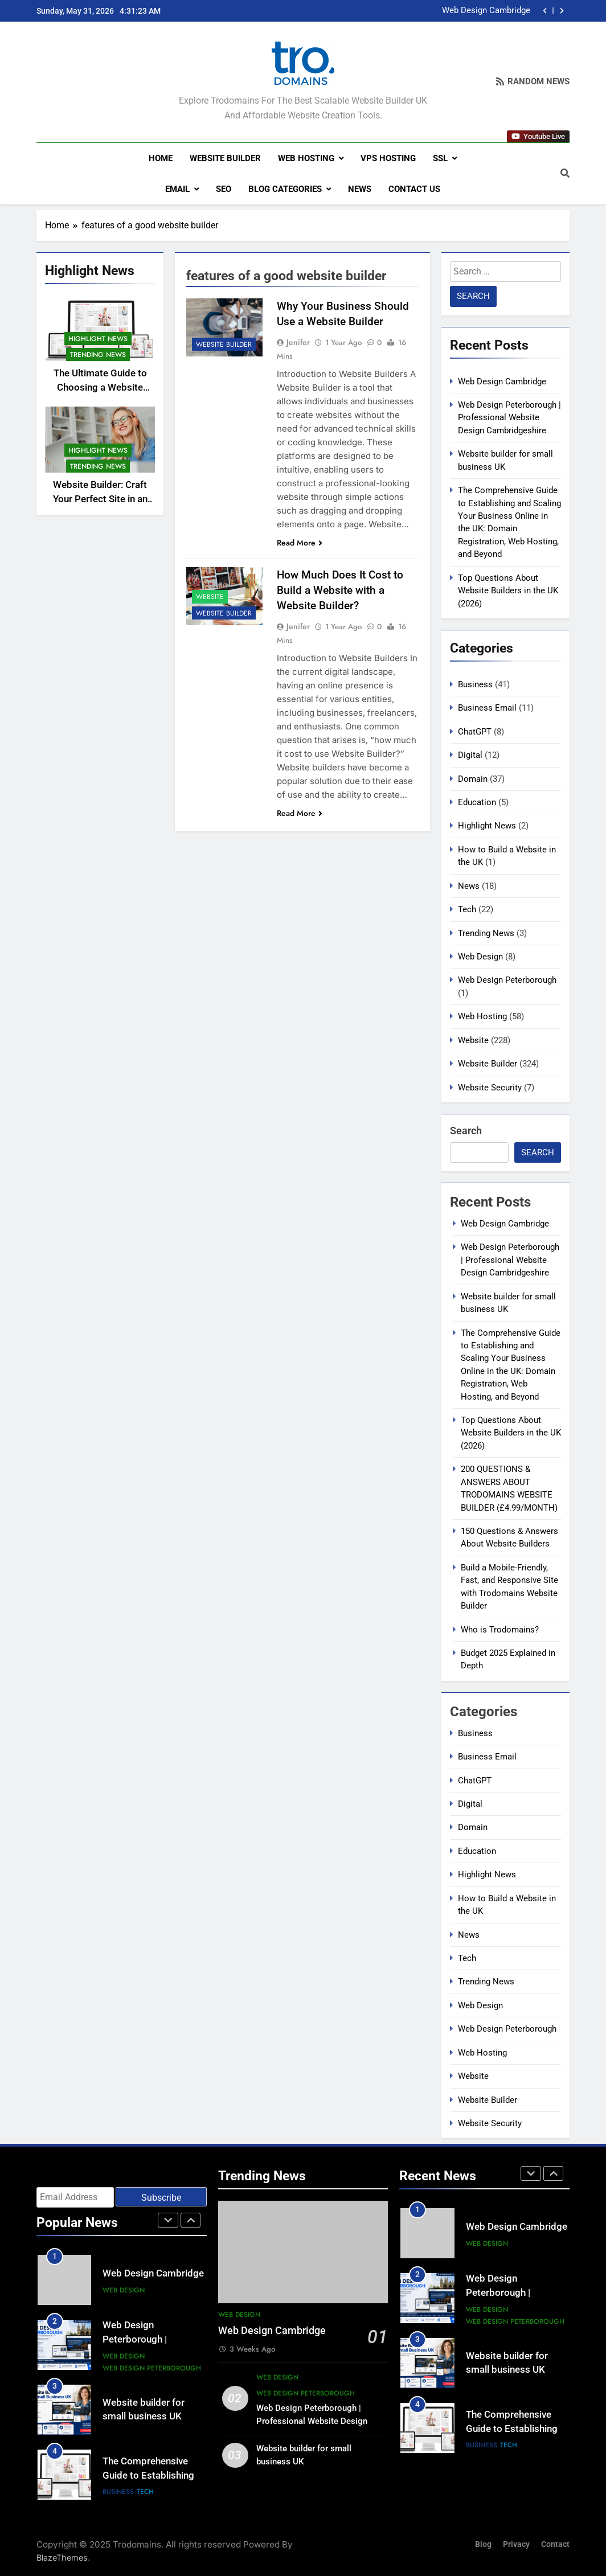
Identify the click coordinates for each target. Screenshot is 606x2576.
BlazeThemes (62, 2557)
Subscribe (161, 2197)
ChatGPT (475, 732)
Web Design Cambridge (486, 10)
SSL (440, 158)
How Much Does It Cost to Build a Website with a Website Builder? (340, 590)
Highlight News (98, 339)
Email (177, 189)
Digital (470, 755)
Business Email (487, 708)
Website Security (490, 1087)
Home (161, 158)
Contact (555, 2544)
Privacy (516, 2544)
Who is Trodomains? (500, 1629)
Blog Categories (285, 189)
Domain (473, 779)
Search (466, 1131)
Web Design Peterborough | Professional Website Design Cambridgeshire (509, 418)
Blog (483, 2544)
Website (210, 597)
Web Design (480, 956)
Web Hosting (306, 158)
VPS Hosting (388, 158)
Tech (467, 909)
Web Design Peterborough (507, 980)
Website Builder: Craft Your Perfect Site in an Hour (100, 499)
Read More (299, 542)
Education (477, 802)
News (359, 189)
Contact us (414, 189)
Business (475, 684)
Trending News (98, 355)
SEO (223, 189)
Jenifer (298, 342)
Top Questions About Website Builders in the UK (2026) (508, 591)
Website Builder (225, 158)
